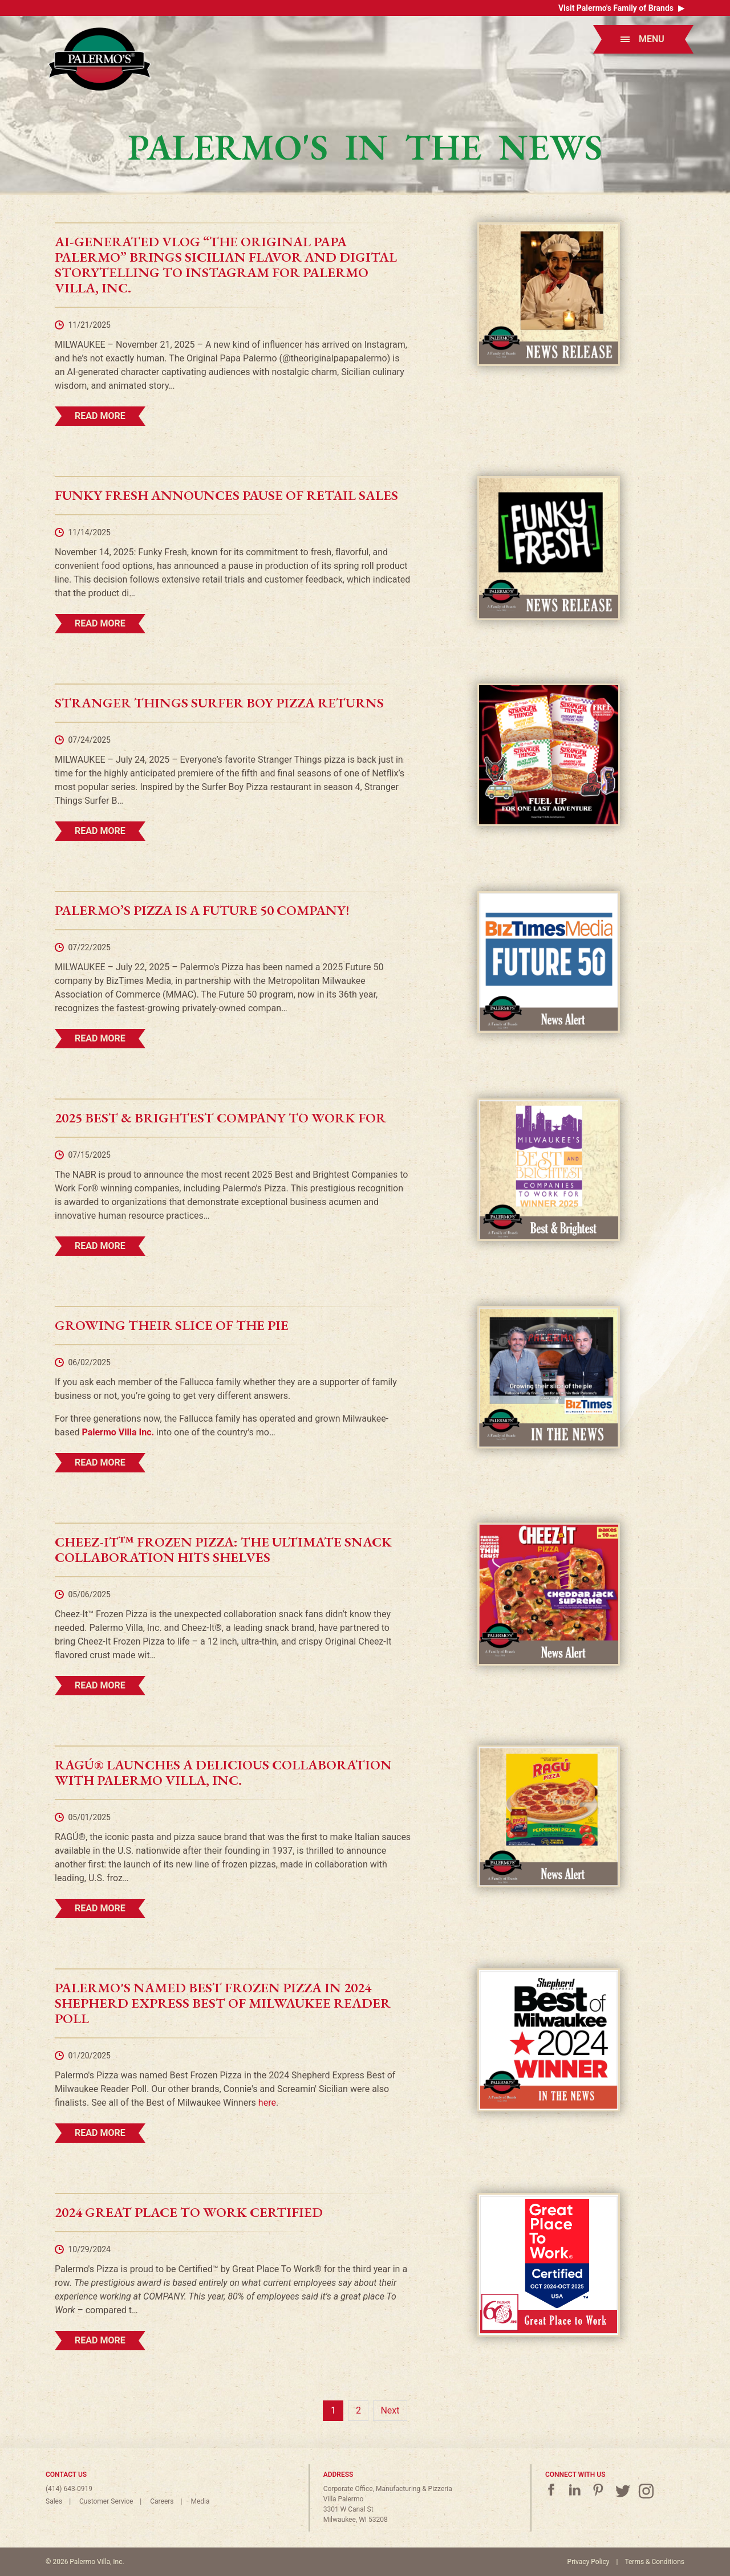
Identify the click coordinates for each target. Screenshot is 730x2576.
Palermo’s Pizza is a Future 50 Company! (202, 910)
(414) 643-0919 (69, 2489)
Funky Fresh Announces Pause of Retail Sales (226, 495)
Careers (161, 2501)
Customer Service (106, 2501)
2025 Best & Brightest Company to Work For (220, 1117)
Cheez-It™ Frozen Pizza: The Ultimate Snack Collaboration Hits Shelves (223, 1549)
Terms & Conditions (654, 2562)
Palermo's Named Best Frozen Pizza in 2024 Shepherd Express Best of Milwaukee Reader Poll (223, 2003)
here (267, 2102)
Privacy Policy (588, 2562)
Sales (54, 2501)
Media (199, 2501)
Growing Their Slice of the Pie (172, 1325)
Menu (642, 39)
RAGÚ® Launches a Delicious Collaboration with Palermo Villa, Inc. (223, 1772)
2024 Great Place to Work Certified (189, 2212)
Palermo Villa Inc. (118, 1432)
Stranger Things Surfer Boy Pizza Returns (219, 702)
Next (389, 2410)
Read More (100, 415)
